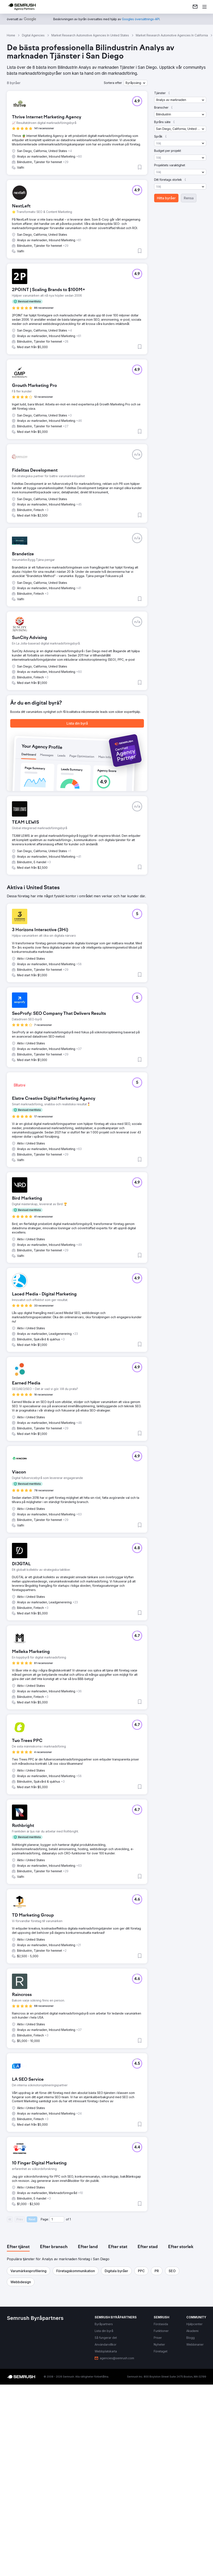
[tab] (18, 2247)
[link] (195, 7)
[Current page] (57, 2219)
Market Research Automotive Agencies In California (172, 35)
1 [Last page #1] (70, 2219)
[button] (135, 83)
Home (11, 35)
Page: (45, 2219)
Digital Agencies (33, 35)
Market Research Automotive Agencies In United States (90, 35)
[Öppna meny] (204, 7)
